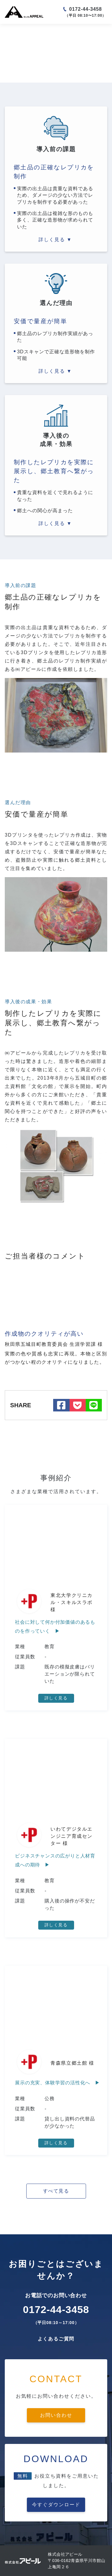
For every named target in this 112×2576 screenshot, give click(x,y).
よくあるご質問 (56, 2338)
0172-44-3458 (85, 9)
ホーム (11, 32)
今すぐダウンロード (56, 2504)
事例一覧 (29, 32)
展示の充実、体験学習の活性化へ (52, 2082)
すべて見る (56, 2190)
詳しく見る (56, 1698)
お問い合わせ (56, 2415)
